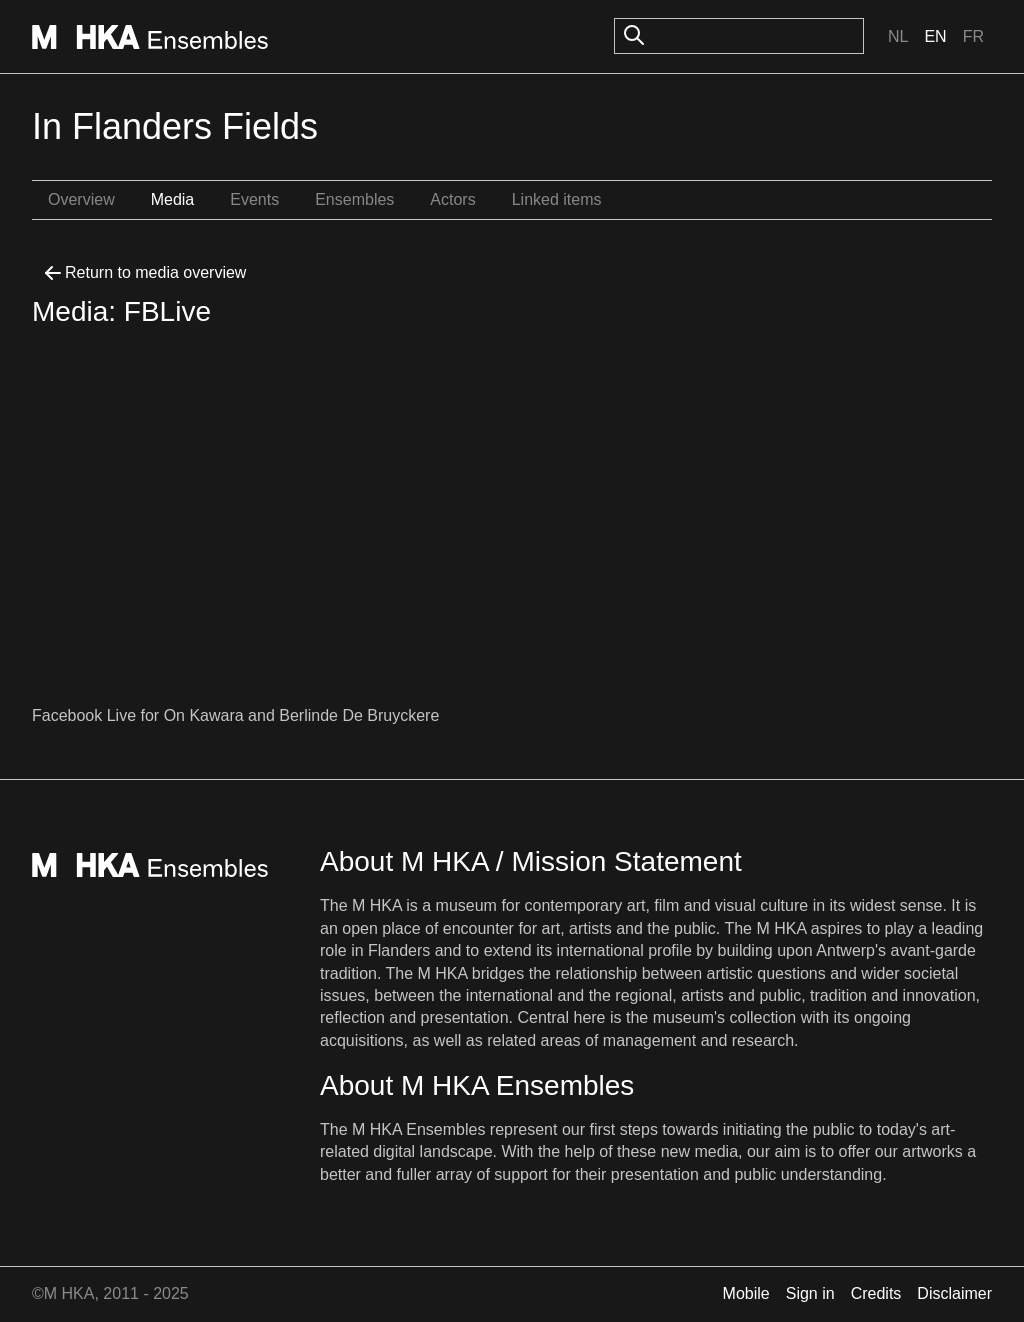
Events (254, 199)
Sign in (810, 1293)
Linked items (557, 199)
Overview (81, 199)
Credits (876, 1293)
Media (173, 199)
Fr (973, 36)
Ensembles (354, 199)
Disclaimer (954, 1293)
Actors (452, 199)
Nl (898, 36)
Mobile (746, 1293)
